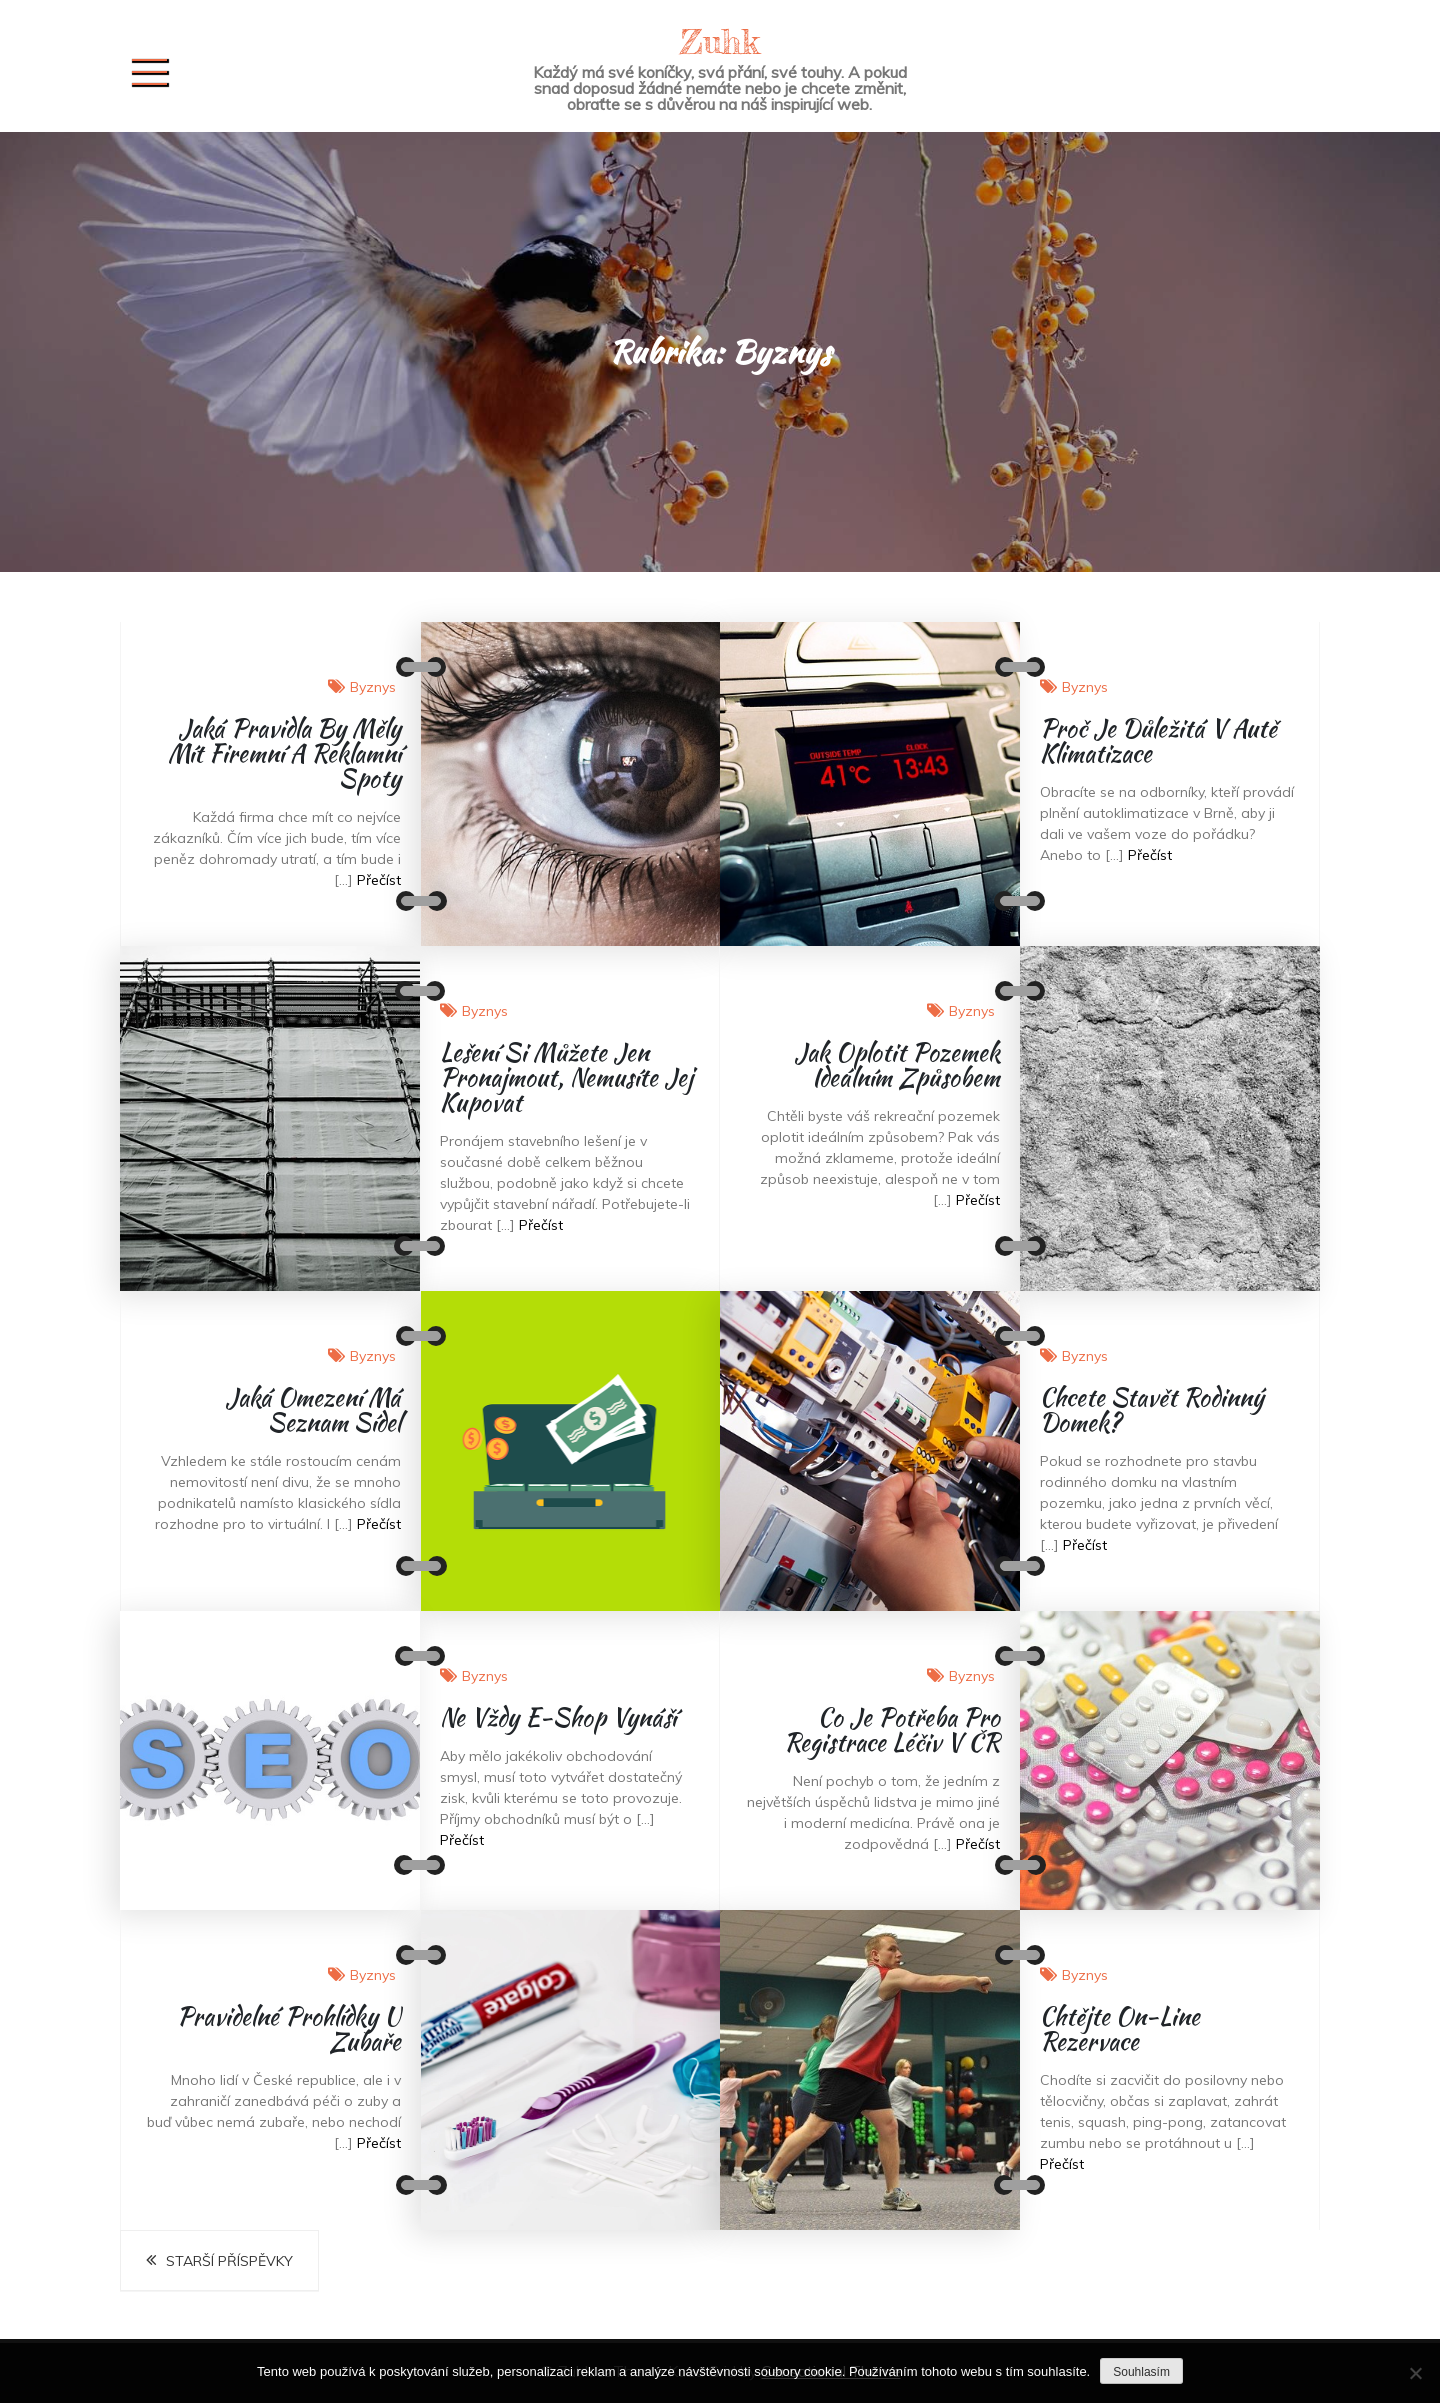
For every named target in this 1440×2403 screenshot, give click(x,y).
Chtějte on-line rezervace (1120, 2029)
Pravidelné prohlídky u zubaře (289, 2029)
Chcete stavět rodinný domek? (1152, 1410)
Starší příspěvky (229, 2261)
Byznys (373, 687)
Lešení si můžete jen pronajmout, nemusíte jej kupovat (566, 1077)
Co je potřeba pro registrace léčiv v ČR (892, 1730)
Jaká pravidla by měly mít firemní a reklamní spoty (284, 753)
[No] (1415, 2373)
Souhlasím (1141, 2372)
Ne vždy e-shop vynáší (558, 1717)
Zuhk (719, 41)
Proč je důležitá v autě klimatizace (1158, 741)
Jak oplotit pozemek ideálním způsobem (897, 1065)
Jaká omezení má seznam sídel (313, 1410)
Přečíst (379, 880)
